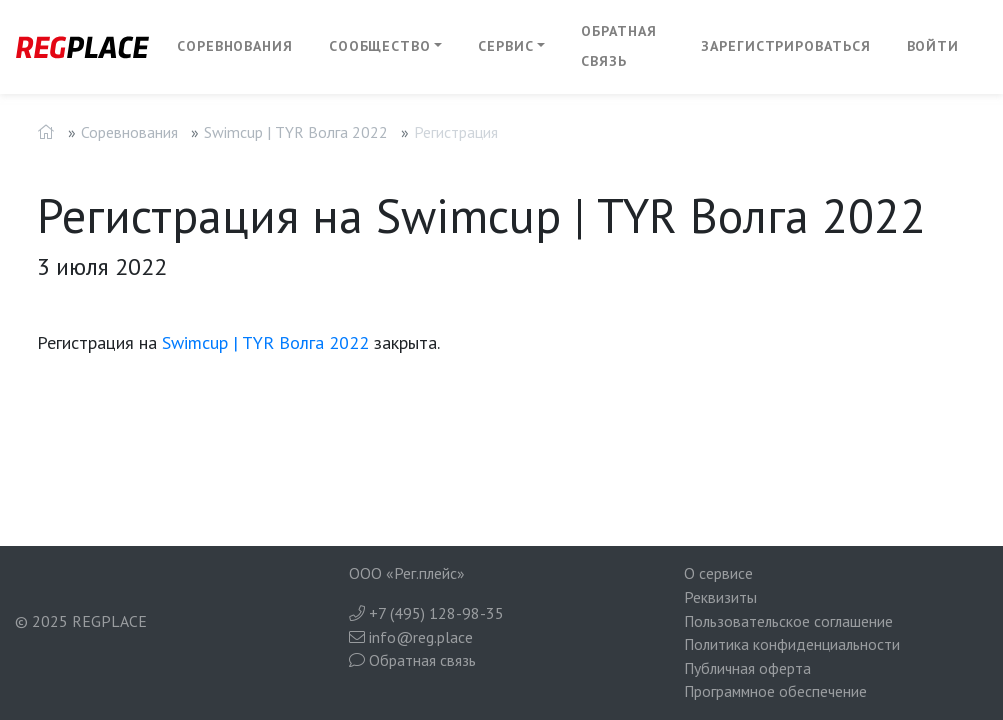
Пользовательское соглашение (788, 621)
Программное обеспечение (775, 691)
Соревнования (235, 46)
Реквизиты (720, 597)
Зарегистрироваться (785, 46)
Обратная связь (618, 46)
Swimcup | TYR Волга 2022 (296, 132)
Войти (933, 46)
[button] (386, 47)
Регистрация (456, 132)
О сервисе (718, 573)
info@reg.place (411, 637)
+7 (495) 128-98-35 (426, 613)
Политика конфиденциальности (792, 644)
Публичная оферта (747, 668)
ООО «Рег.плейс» (407, 573)
